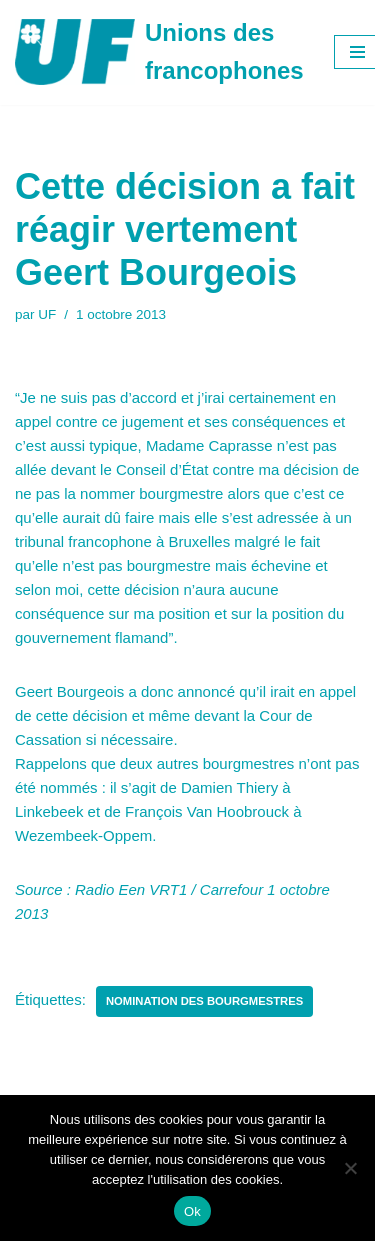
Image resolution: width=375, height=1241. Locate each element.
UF (47, 314)
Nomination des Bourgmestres (204, 1001)
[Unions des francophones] (159, 52)
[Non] (350, 1168)
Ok (192, 1211)
